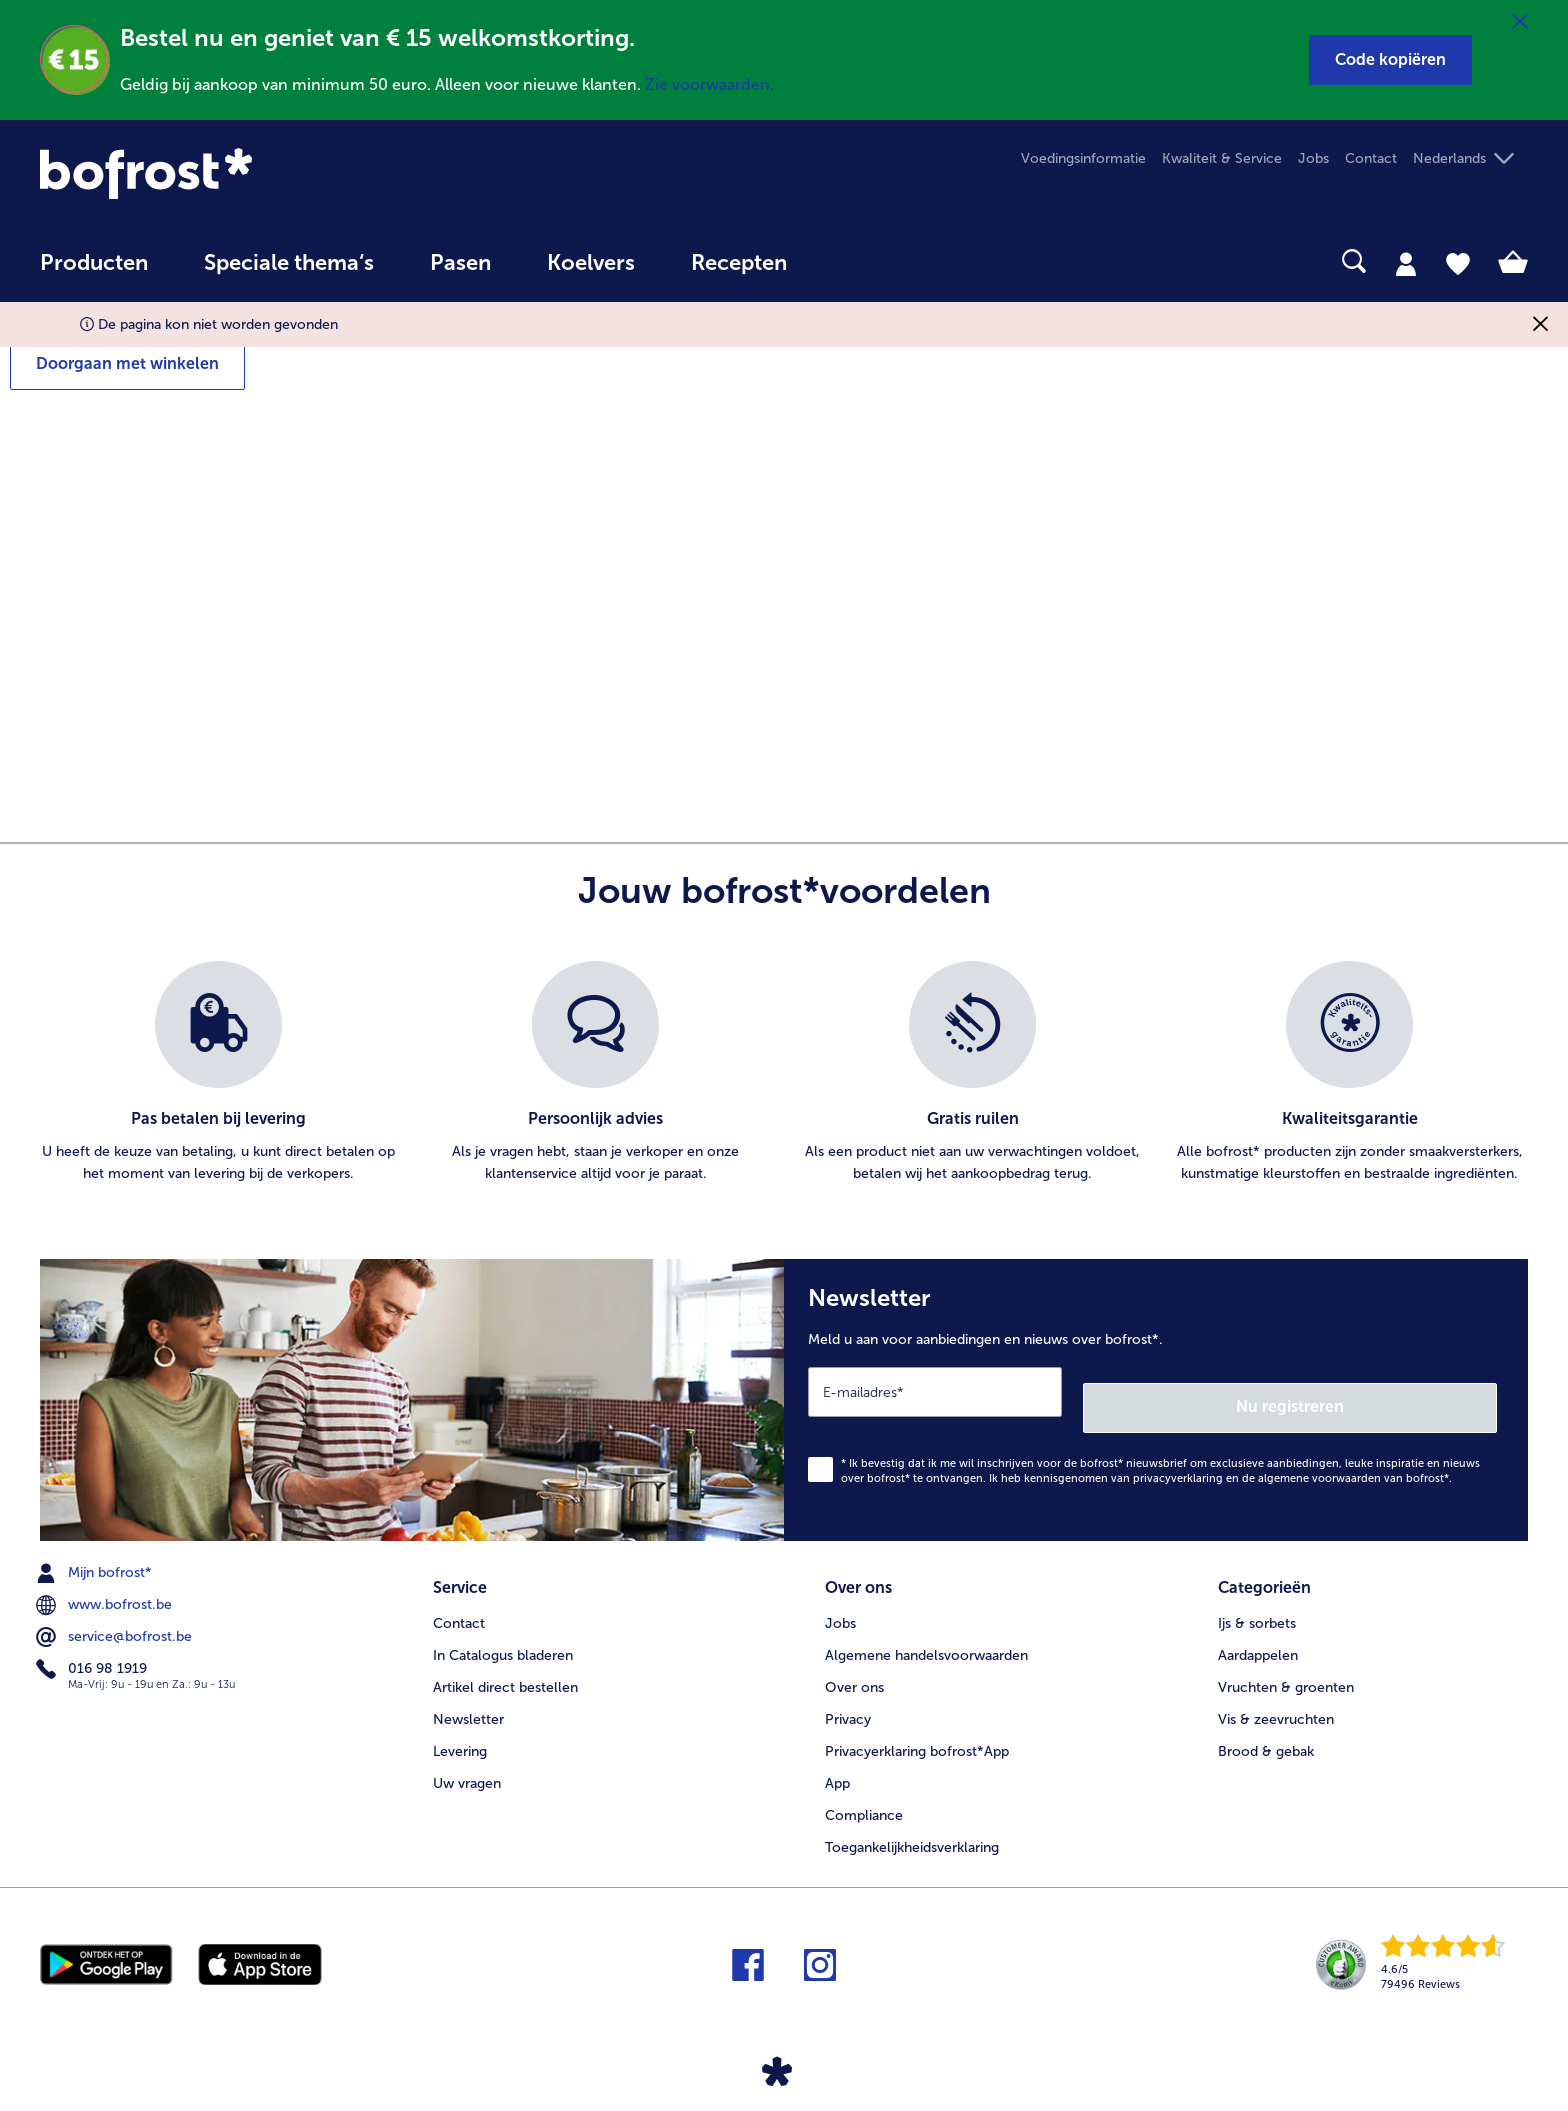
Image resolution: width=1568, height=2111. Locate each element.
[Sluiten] (1520, 22)
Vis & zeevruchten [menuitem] (1276, 1695)
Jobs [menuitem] (1313, 158)
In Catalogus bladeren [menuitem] (503, 1631)
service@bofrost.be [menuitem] (116, 1621)
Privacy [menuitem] (848, 1695)
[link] (263, 173)
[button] (1390, 60)
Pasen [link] (460, 263)
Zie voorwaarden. (709, 84)
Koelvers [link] (591, 263)
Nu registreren (1417, 1390)
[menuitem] (94, 272)
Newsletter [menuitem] (468, 1695)
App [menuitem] (837, 1759)
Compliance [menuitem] (864, 1791)
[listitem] (218, 1073)
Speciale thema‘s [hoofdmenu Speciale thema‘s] (289, 263)
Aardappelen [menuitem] (1258, 1631)
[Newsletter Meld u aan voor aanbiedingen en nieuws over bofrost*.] (1156, 1392)
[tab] (1406, 263)
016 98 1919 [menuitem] (93, 1653)
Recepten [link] (739, 263)
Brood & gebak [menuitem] (1266, 1727)
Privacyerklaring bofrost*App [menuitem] (917, 1727)
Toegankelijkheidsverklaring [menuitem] (912, 1823)
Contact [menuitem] (1371, 158)
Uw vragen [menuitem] (467, 1759)
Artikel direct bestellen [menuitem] (505, 1663)
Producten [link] (94, 263)
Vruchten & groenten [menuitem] (1286, 1663)
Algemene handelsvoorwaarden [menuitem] (926, 1631)
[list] (784, 1073)
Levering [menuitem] (460, 1727)
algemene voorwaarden (1319, 1462)
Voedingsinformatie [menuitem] (1083, 158)
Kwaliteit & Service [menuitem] (1222, 158)
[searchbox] (856, 261)
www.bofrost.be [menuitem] (106, 1589)
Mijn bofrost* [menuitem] (96, 1557)
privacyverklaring (1178, 1462)
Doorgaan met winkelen (127, 363)
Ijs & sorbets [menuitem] (1257, 1599)
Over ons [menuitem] (854, 1663)
